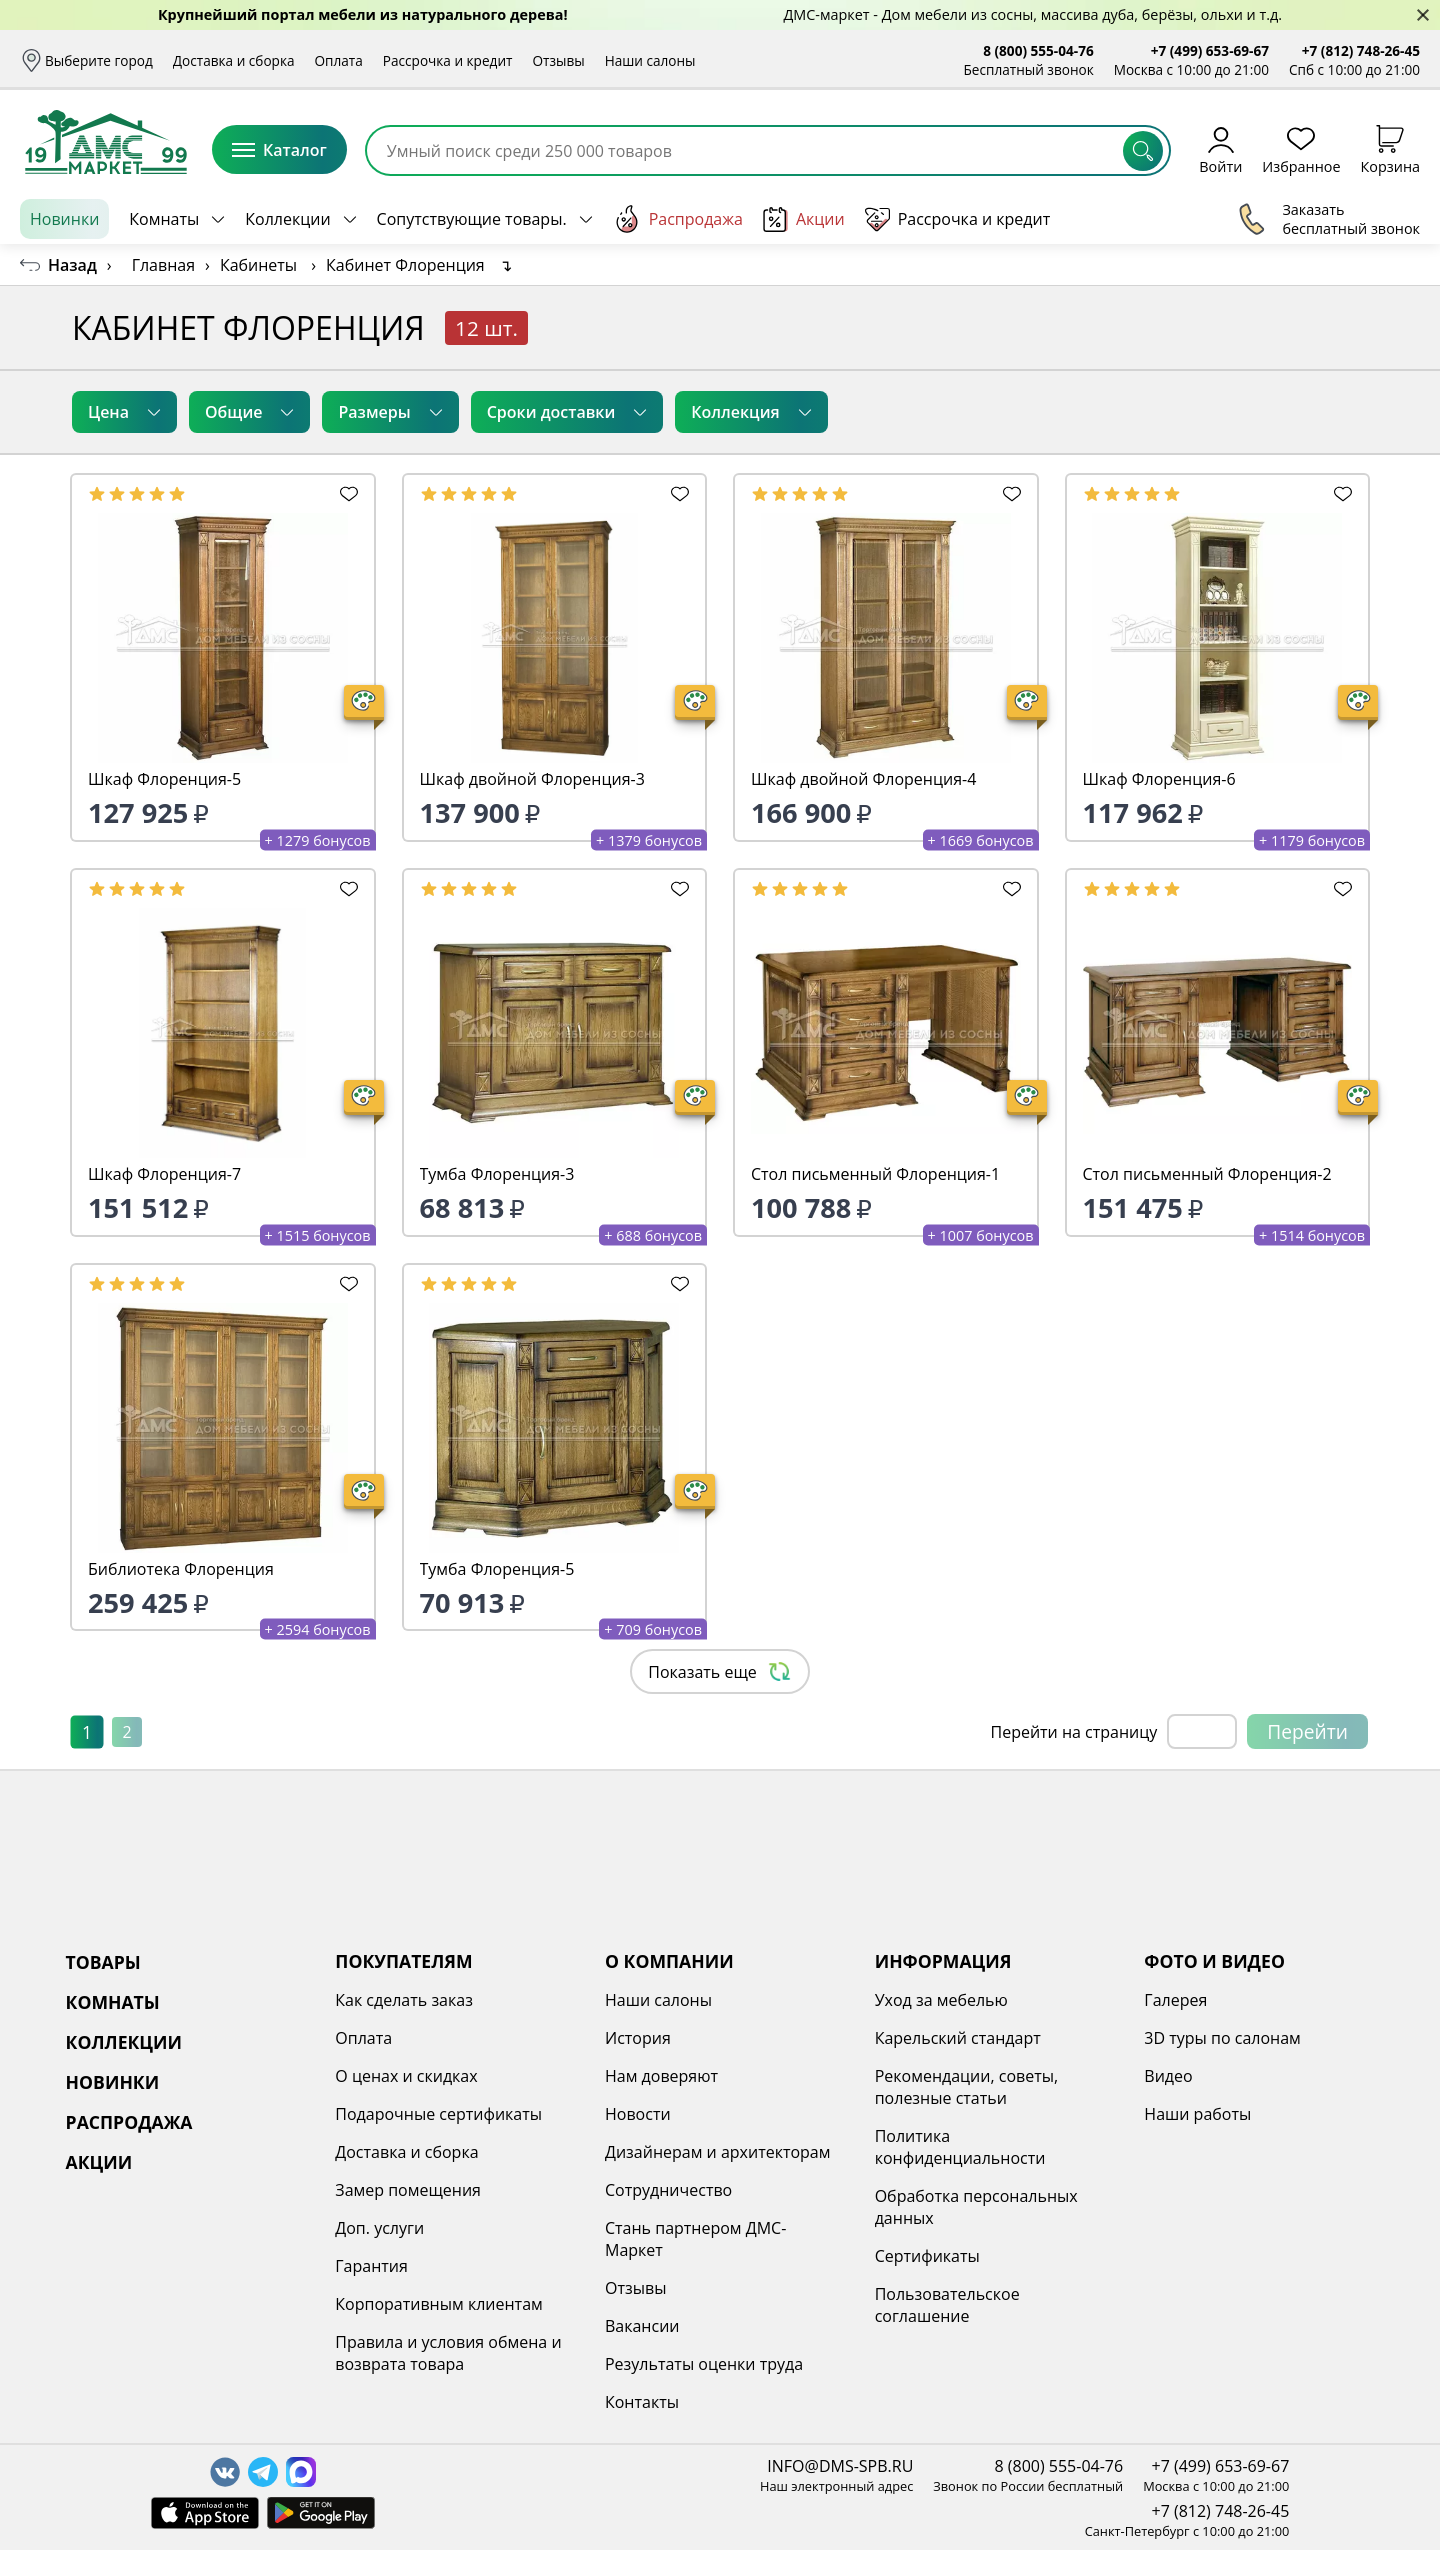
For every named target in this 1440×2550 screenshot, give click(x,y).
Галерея (1175, 2000)
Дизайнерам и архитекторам (718, 2152)
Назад (72, 265)
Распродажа (678, 219)
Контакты (642, 2402)
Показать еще (720, 1671)
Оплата (339, 60)
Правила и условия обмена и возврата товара (448, 2353)
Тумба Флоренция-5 (497, 1569)
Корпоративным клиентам (438, 2304)
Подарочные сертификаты (438, 2114)
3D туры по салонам (1222, 2038)
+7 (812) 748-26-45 (1361, 50)
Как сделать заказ (404, 2000)
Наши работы (1197, 2114)
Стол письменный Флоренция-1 (875, 1174)
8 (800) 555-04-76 (1038, 50)
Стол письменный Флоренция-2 (1207, 1174)
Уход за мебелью (941, 2000)
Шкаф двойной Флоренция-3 (532, 779)
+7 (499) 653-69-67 (1210, 50)
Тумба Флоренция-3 (497, 1174)
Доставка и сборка (234, 60)
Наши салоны (650, 60)
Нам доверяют (661, 2076)
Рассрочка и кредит (448, 60)
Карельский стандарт (958, 2038)
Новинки (64, 219)
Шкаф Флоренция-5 (164, 779)
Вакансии (642, 2326)
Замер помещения (408, 2190)
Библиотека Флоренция (181, 1569)
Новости (638, 2114)
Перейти (1307, 1731)
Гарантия (371, 2266)
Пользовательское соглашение (947, 2305)
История (638, 2038)
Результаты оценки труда (704, 2364)
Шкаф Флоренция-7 (164, 1174)
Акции (804, 219)
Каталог (279, 150)
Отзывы (558, 60)
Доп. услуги (379, 2228)
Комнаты (164, 219)
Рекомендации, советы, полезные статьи (967, 2087)
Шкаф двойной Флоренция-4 (863, 779)
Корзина (1390, 149)
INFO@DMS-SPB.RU (840, 2466)
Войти (1220, 149)
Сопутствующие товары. (472, 219)
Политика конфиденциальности (960, 2147)
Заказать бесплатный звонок (1328, 219)
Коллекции (287, 219)
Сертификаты (927, 2256)
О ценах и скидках (406, 2076)
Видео (1168, 2076)
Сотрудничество (668, 2190)
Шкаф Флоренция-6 (1159, 779)
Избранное (1301, 149)
